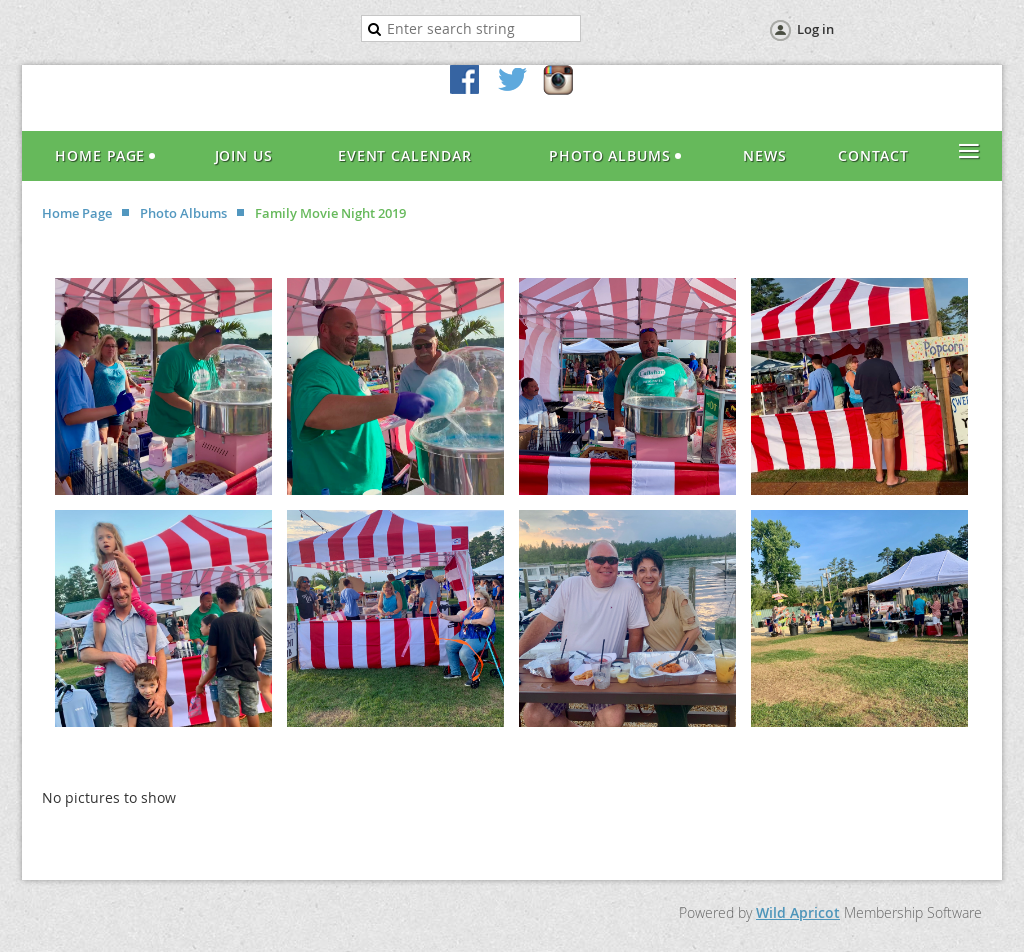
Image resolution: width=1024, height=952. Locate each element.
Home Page (77, 213)
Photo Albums (183, 213)
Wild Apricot (798, 912)
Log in (815, 29)
